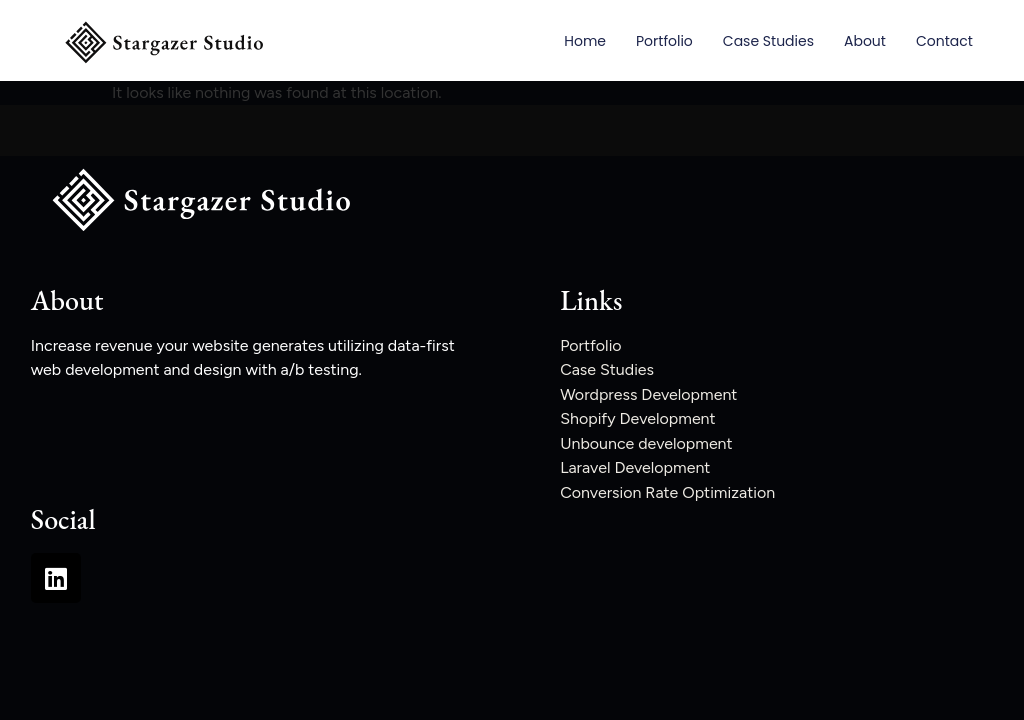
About (865, 41)
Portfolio (664, 41)
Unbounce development (646, 443)
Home (585, 41)
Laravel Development (635, 467)
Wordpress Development (648, 394)
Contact (944, 41)
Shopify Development (637, 418)
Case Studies (768, 41)
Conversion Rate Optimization (667, 492)
